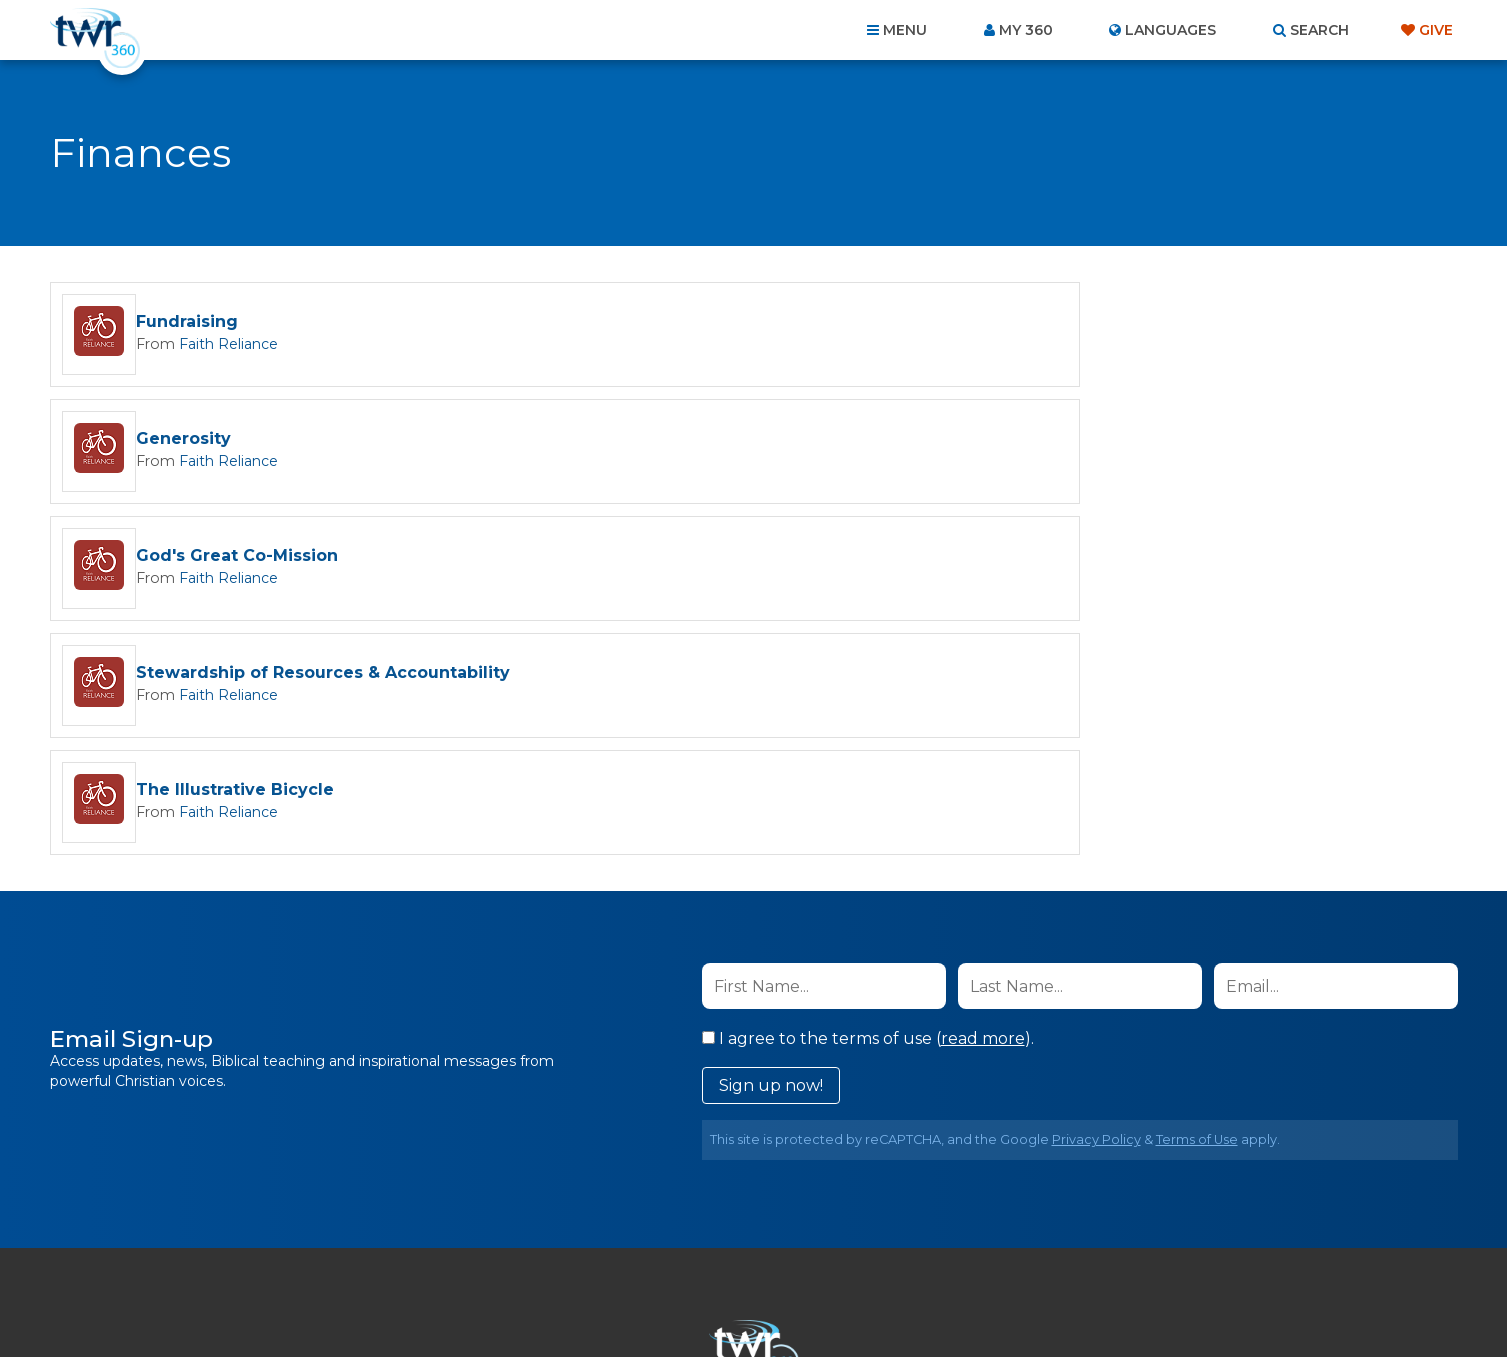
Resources (1094, 1249)
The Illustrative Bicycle (235, 556)
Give (1436, 30)
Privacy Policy (1096, 905)
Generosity (893, 322)
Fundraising (187, 322)
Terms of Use (1197, 905)
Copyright (980, 1249)
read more (983, 804)
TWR (765, 1296)
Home (390, 1249)
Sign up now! (771, 851)
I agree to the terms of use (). (868, 804)
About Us (475, 1249)
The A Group (899, 1296)
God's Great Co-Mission (237, 439)
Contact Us (583, 1249)
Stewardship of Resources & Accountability (1033, 439)
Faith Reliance (221, 344)
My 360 (1026, 30)
